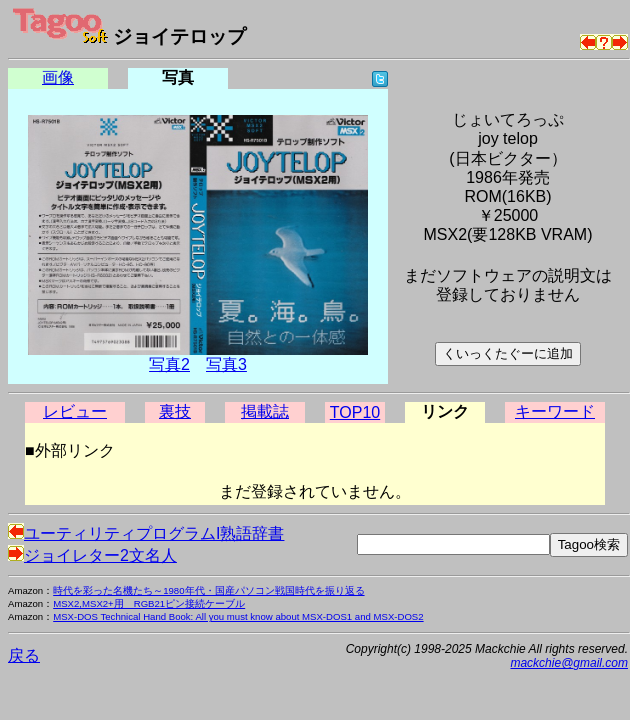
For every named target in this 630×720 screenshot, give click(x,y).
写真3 (226, 364)
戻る (24, 655)
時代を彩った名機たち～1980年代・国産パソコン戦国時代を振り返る (208, 590)
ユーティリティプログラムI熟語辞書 (146, 533)
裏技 (175, 411)
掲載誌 (265, 411)
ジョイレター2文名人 (92, 555)
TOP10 (355, 412)
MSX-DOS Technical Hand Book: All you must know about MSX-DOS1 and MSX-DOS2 (238, 616)
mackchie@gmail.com (569, 663)
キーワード (555, 411)
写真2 (169, 364)
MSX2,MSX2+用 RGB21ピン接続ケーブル (149, 603)
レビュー (75, 411)
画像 (58, 77)
